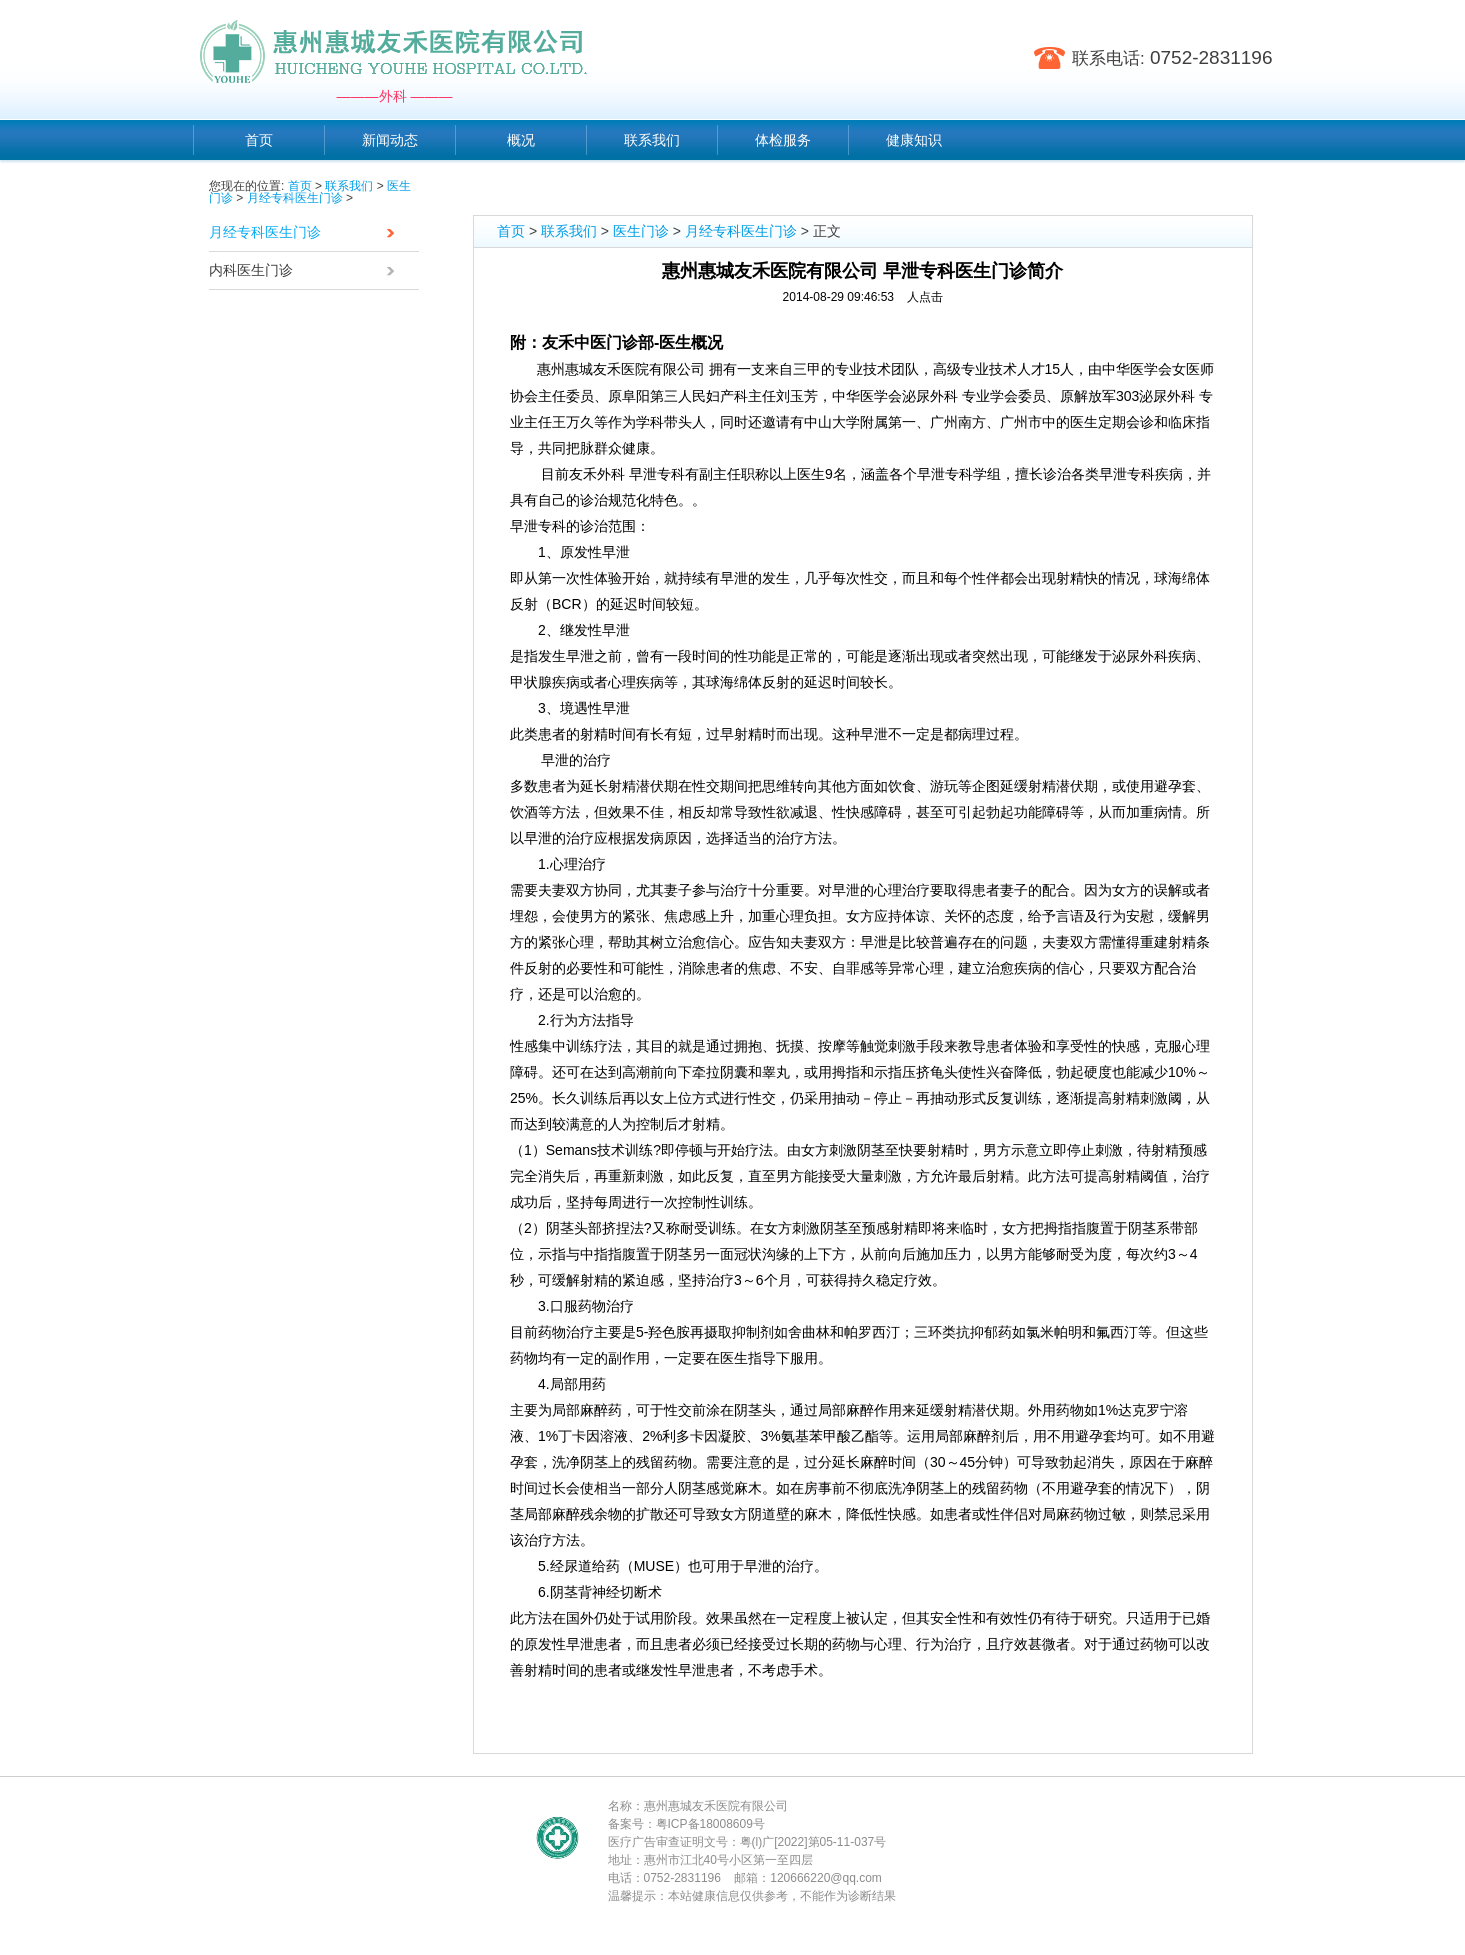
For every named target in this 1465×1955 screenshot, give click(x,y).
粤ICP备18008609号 (710, 1824)
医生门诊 (641, 231)
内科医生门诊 (306, 272)
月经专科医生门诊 (295, 198)
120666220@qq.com (826, 1878)
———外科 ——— (395, 96)
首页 (300, 186)
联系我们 (349, 186)
